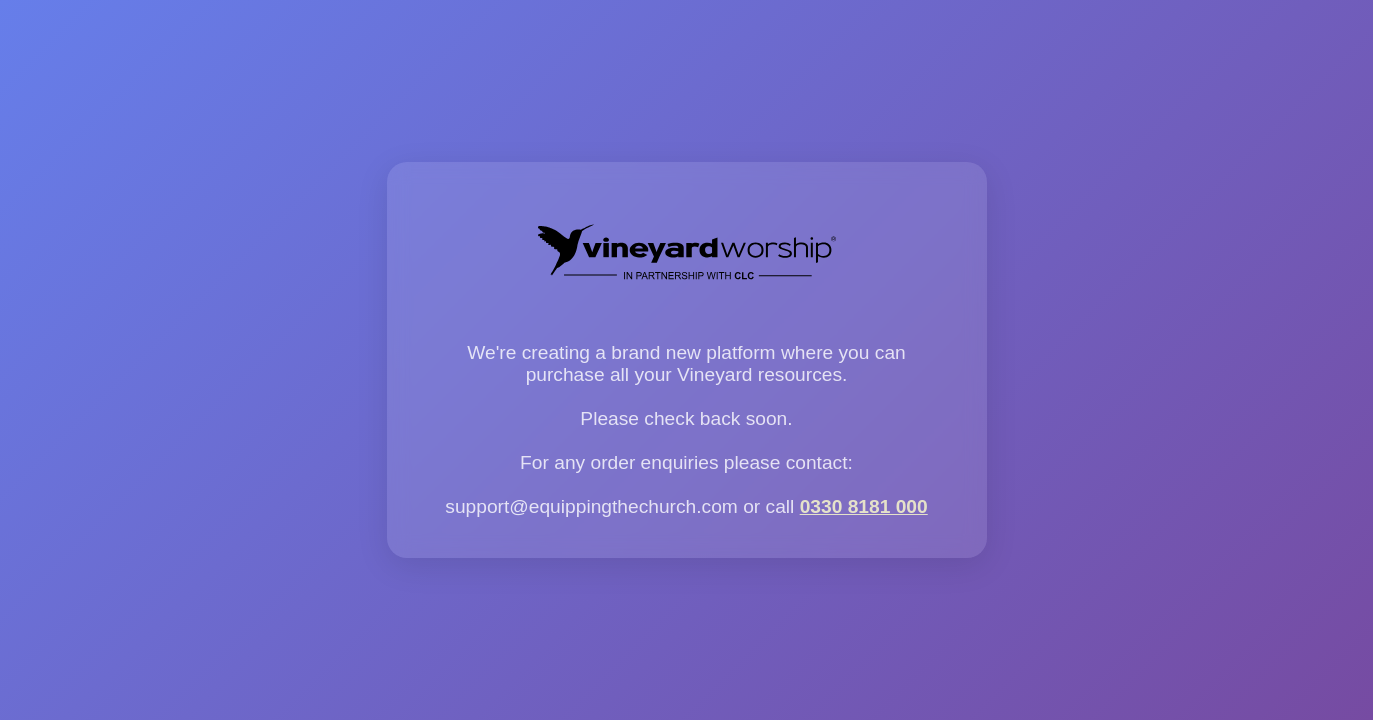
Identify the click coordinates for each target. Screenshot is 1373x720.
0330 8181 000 (864, 506)
